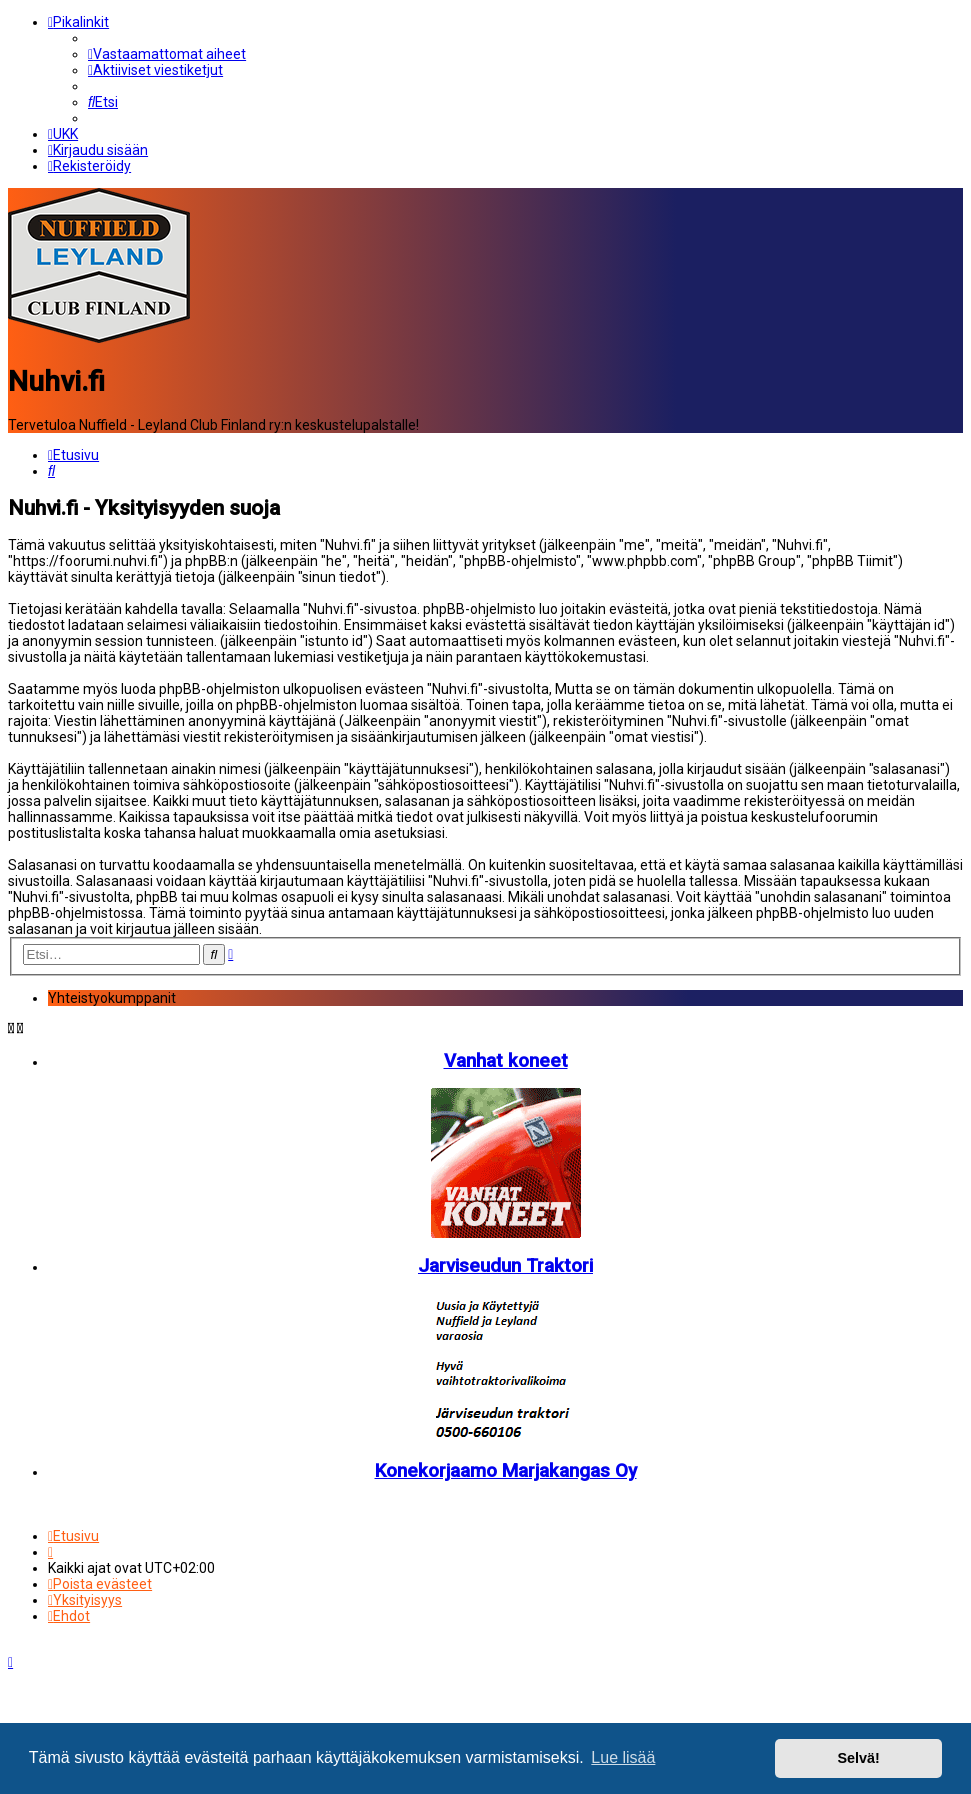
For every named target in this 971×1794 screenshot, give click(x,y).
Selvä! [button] (858, 1758)
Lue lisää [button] (623, 1757)
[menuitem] (167, 54)
